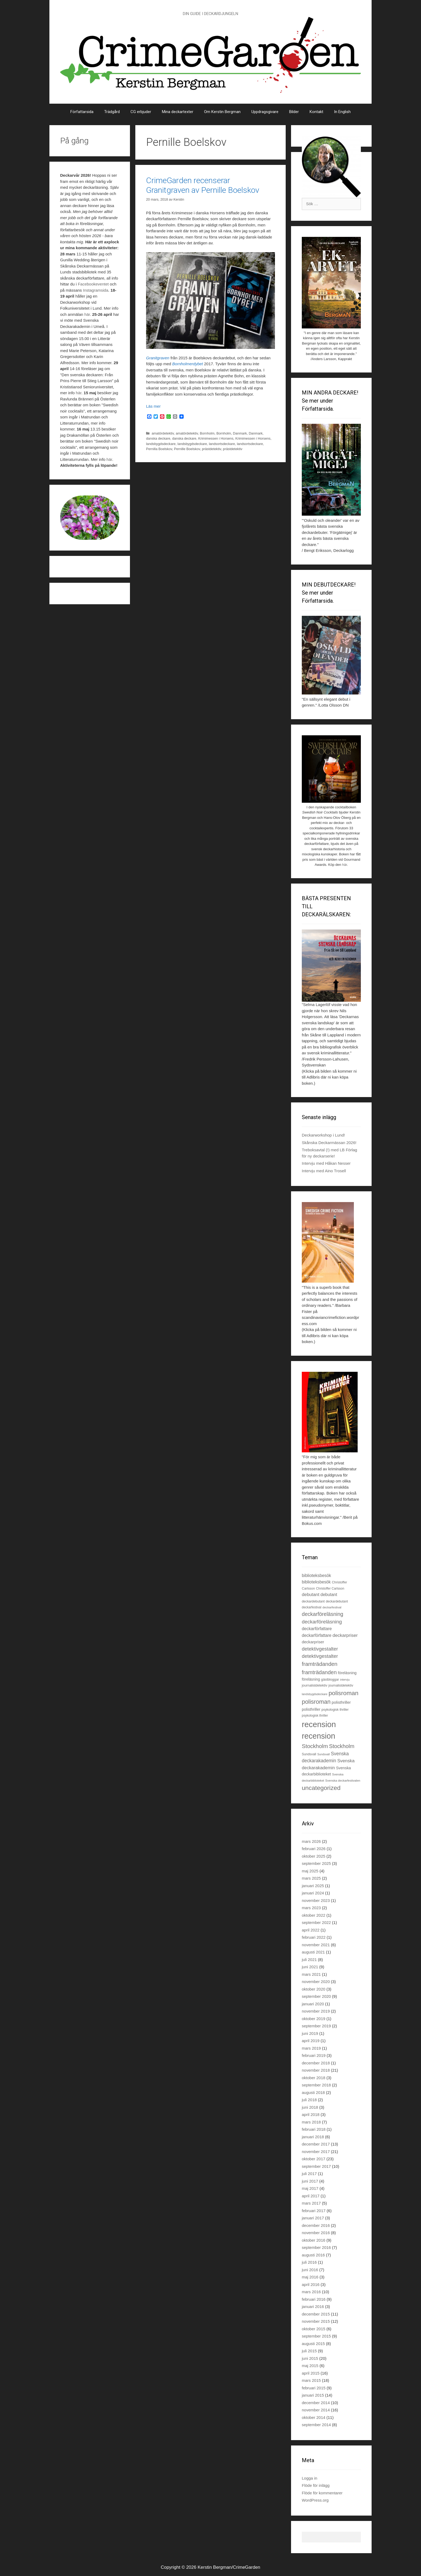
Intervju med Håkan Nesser (326, 1163)
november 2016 (316, 2232)
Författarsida (81, 111)
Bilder (294, 111)
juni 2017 (310, 2181)
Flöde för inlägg (315, 2485)
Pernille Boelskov (187, 449)
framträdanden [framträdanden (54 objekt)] (319, 1664)
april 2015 (311, 2373)
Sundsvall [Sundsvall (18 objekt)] (323, 1754)
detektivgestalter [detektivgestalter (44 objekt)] (320, 1649)
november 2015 (316, 2321)
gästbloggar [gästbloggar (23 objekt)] (330, 1679)
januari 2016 (313, 2306)
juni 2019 (310, 2033)
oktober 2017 (313, 2159)
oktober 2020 (313, 1989)
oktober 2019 (313, 2018)
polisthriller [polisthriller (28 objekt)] (311, 1709)
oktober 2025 (313, 1856)
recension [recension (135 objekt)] (318, 1736)
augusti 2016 (313, 2255)
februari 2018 (313, 2129)
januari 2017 (313, 2218)
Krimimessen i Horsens (215, 438)
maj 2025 (310, 1871)
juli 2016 (309, 2262)
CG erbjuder (140, 111)
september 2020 (316, 1996)
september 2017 (316, 2166)
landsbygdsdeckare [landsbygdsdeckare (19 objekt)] (314, 1694)
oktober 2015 (313, 2329)
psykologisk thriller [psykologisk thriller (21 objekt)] (315, 1715)
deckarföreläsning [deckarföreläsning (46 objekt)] (322, 1622)
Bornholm (207, 433)
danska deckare (158, 438)
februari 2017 (313, 2210)
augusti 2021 (313, 1952)
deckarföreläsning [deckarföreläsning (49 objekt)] (322, 1614)
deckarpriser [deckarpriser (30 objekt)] (313, 1642)
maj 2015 (310, 2365)
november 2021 (316, 1944)
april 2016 (311, 2284)
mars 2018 (311, 2122)
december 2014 (316, 2402)
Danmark (240, 433)
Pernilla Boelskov (159, 449)
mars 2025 (311, 1878)
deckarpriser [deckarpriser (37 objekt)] (345, 1635)
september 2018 (316, 2085)
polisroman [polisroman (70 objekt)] (343, 1692)
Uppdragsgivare (264, 111)
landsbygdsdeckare (161, 444)
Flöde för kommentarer (322, 2493)
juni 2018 (310, 2107)
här (87, 314)
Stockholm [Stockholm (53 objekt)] (341, 1746)
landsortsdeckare (222, 444)
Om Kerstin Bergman (222, 111)
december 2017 (316, 2144)
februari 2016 (313, 2299)
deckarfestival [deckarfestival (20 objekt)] (331, 1607)
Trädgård (112, 111)
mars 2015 (311, 2380)
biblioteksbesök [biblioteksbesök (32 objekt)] (316, 1582)
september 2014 (316, 2424)
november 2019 (316, 2011)
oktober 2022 (313, 1915)
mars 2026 (311, 1841)
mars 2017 (311, 2203)
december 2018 (316, 2063)
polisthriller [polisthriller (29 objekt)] (341, 1702)
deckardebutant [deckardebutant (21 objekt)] (337, 1601)
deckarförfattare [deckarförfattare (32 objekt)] (316, 1635)
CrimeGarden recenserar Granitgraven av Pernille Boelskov (202, 185)
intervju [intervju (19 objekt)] (345, 1679)
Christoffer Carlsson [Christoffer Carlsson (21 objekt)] (330, 1588)
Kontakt (316, 111)
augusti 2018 (313, 2092)
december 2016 (316, 2225)
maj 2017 (310, 2188)
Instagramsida (95, 290)
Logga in (309, 2478)
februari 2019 (313, 2055)
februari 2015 (313, 2388)
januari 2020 (313, 2004)
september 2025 (316, 1863)
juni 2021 (310, 1966)
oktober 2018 (313, 2077)
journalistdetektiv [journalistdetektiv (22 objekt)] (340, 1685)
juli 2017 (309, 2173)
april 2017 (311, 2196)
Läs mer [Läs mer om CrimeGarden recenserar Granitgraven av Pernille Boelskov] (153, 406)
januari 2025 (313, 1885)
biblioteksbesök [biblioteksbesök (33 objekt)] (316, 1575)
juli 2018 (309, 2099)
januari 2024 (313, 1893)
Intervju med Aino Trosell (324, 1170)
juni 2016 (310, 2269)
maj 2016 (310, 2277)
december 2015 (316, 2314)
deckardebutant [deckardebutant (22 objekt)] (313, 1601)
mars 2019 (311, 2048)
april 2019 (311, 2040)
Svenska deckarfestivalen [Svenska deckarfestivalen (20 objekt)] (342, 1780)
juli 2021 (309, 1959)
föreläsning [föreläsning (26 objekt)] (311, 1679)
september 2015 (316, 2336)
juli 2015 (309, 2351)
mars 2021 (311, 1974)
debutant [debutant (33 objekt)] (329, 1594)
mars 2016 (311, 2291)
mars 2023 (311, 1907)
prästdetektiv (211, 449)
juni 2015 (310, 2358)
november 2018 (316, 2070)
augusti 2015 (313, 2343)
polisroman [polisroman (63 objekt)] (316, 1701)
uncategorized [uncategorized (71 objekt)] (321, 1787)
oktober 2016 (313, 2240)
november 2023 (316, 1900)
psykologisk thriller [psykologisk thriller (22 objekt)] (335, 1710)
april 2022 (311, 1930)
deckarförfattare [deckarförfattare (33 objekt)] (317, 1628)
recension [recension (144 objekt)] (319, 1724)
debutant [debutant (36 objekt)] (310, 1594)
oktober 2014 (313, 2417)
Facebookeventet (93, 284)
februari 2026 (313, 1848)
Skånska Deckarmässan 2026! (329, 1142)
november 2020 (316, 1981)
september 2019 (316, 2026)
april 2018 (311, 2114)
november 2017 (316, 2151)
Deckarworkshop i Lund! (323, 1135)
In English (342, 111)
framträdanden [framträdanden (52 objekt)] (319, 1672)
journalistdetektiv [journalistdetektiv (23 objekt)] (314, 1685)
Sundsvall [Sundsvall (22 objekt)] (309, 1754)
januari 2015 (313, 2395)
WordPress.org (315, 2500)
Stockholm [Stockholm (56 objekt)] (315, 1746)
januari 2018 (313, 2136)
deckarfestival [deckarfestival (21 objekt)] (311, 1607)
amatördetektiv (163, 433)
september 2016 (316, 2247)
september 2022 (316, 1922)
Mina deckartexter (177, 111)
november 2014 (316, 2410)
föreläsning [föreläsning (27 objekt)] (347, 1673)
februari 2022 (313, 1937)
